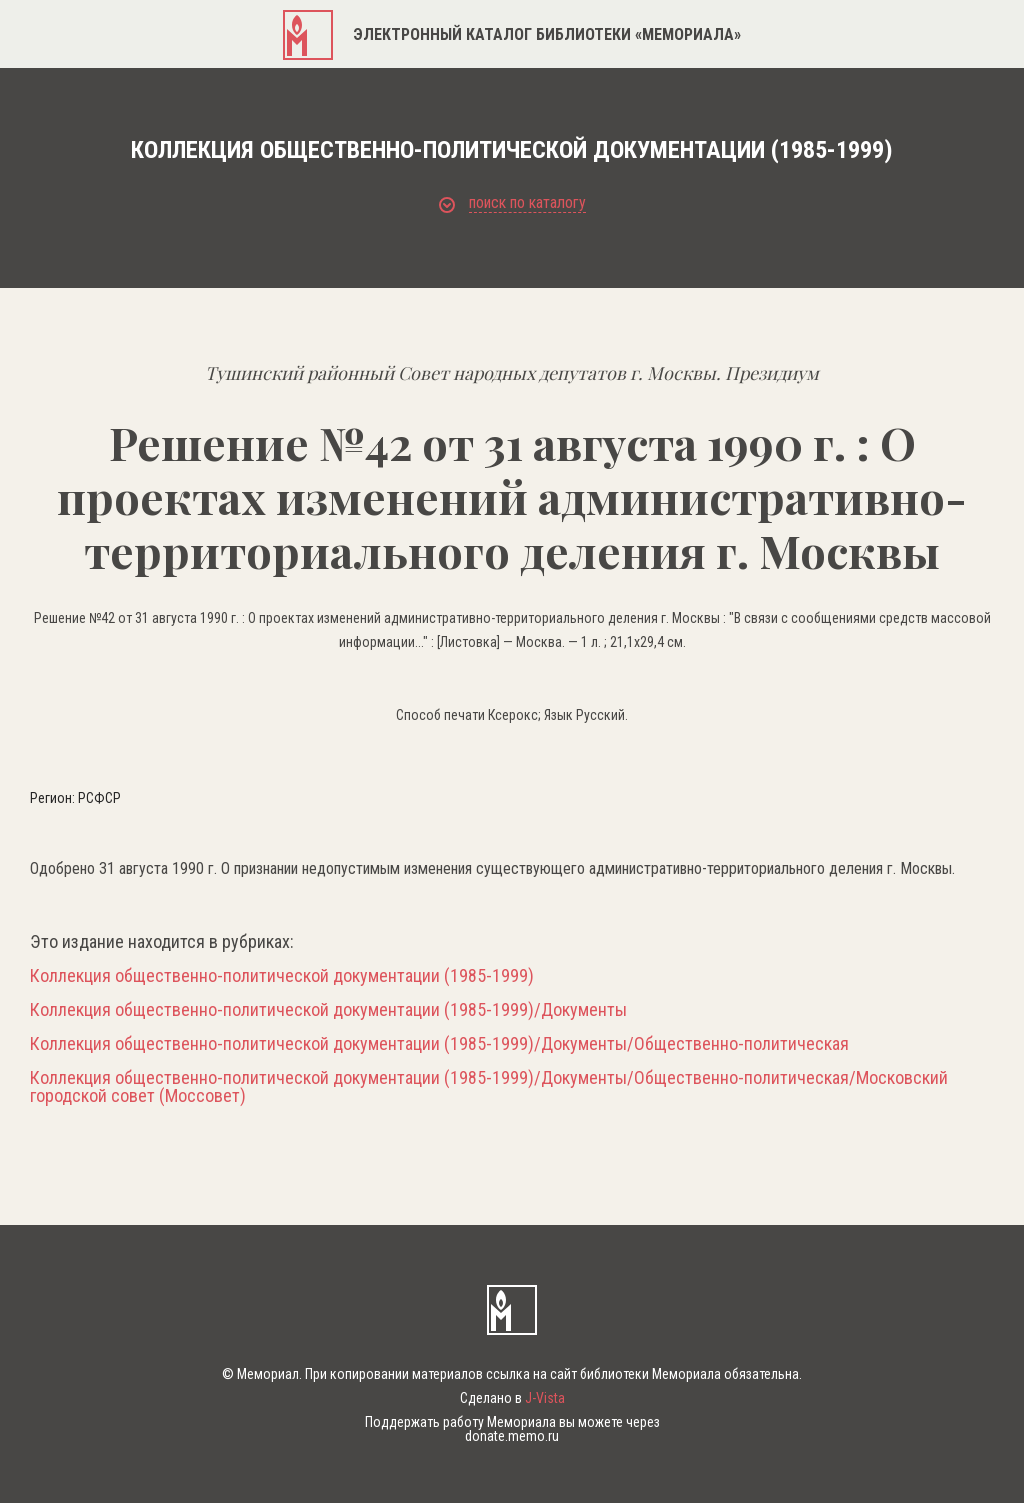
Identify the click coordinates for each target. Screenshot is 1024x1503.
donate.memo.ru (512, 1436)
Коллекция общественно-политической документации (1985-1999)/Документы (328, 1010)
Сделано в (512, 1398)
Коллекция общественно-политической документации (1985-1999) (282, 976)
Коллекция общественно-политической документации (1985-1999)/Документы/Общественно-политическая (439, 1044)
